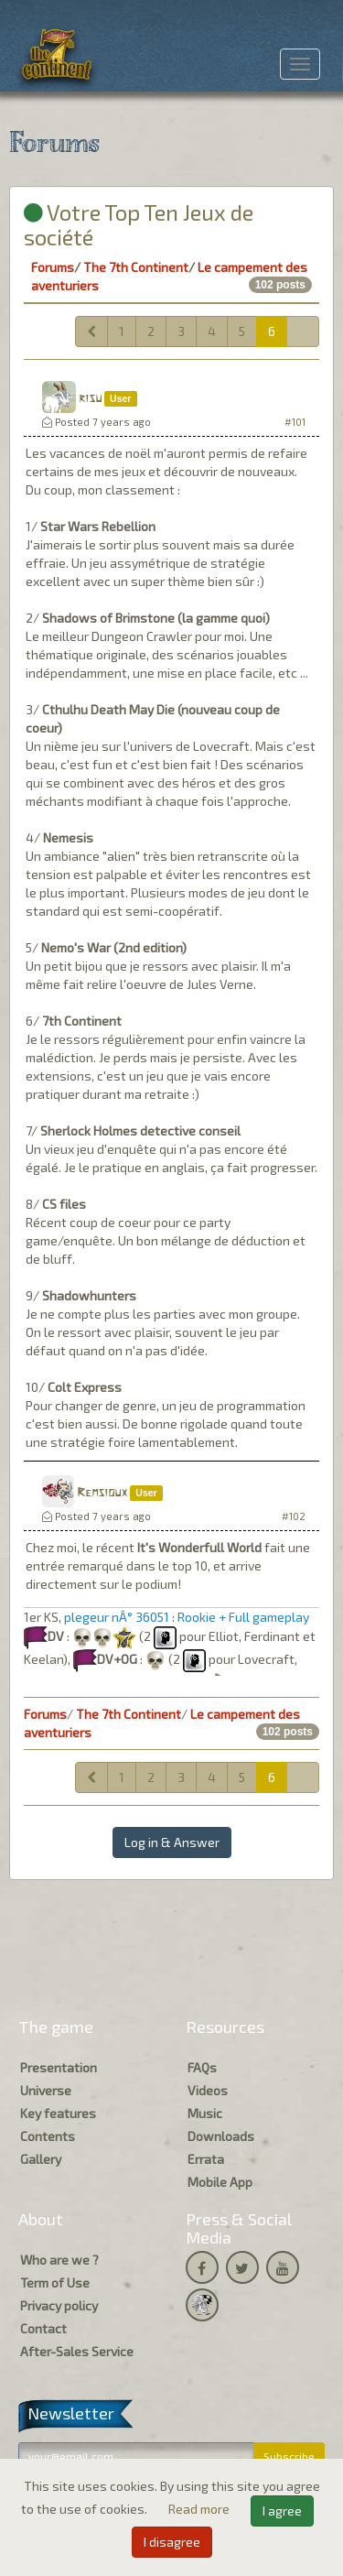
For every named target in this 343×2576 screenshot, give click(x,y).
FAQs (202, 2067)
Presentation (58, 2067)
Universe (45, 2090)
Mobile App (220, 2182)
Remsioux (102, 1493)
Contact (43, 2328)
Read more (200, 2508)
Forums (52, 267)
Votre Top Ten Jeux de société (138, 224)
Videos (208, 2090)
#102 (293, 1516)
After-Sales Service (77, 2351)
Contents (47, 2136)
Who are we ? (59, 2259)
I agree (282, 2510)
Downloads (221, 2136)
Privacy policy (59, 2305)
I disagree (172, 2541)
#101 (294, 422)
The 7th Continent (135, 267)
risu (90, 399)
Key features (58, 2113)
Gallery (40, 2159)
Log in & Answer (172, 1842)
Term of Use (55, 2282)
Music (205, 2113)
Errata (206, 2159)
